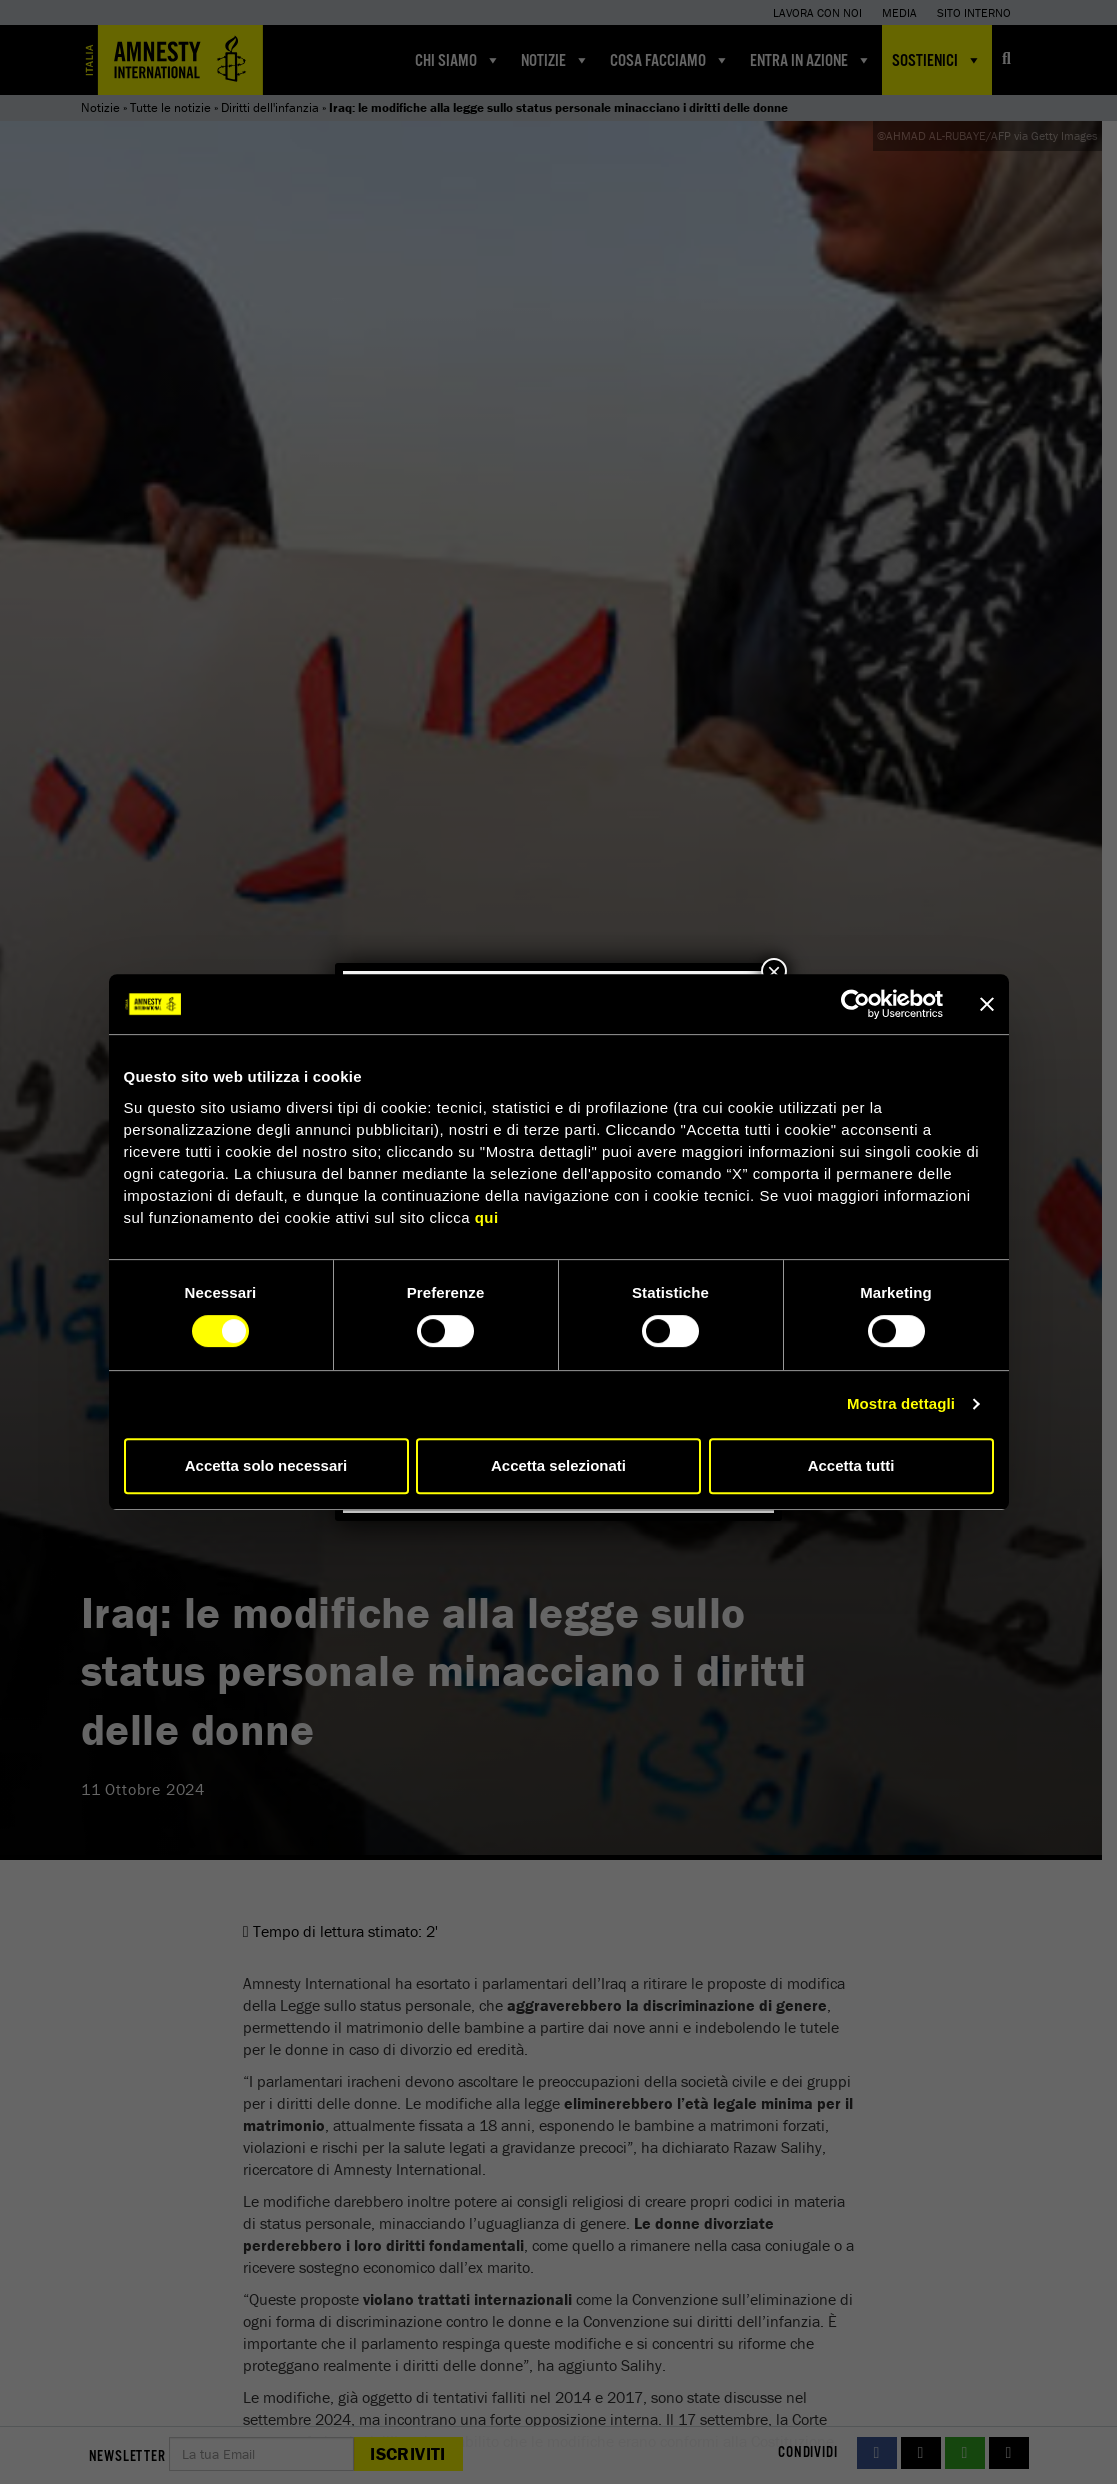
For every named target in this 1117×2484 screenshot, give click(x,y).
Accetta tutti (851, 1465)
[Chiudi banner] (987, 1004)
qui (487, 1217)
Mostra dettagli (901, 1403)
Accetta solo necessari (266, 1465)
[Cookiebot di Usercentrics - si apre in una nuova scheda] (855, 1004)
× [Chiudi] (774, 971)
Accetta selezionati (558, 1465)
